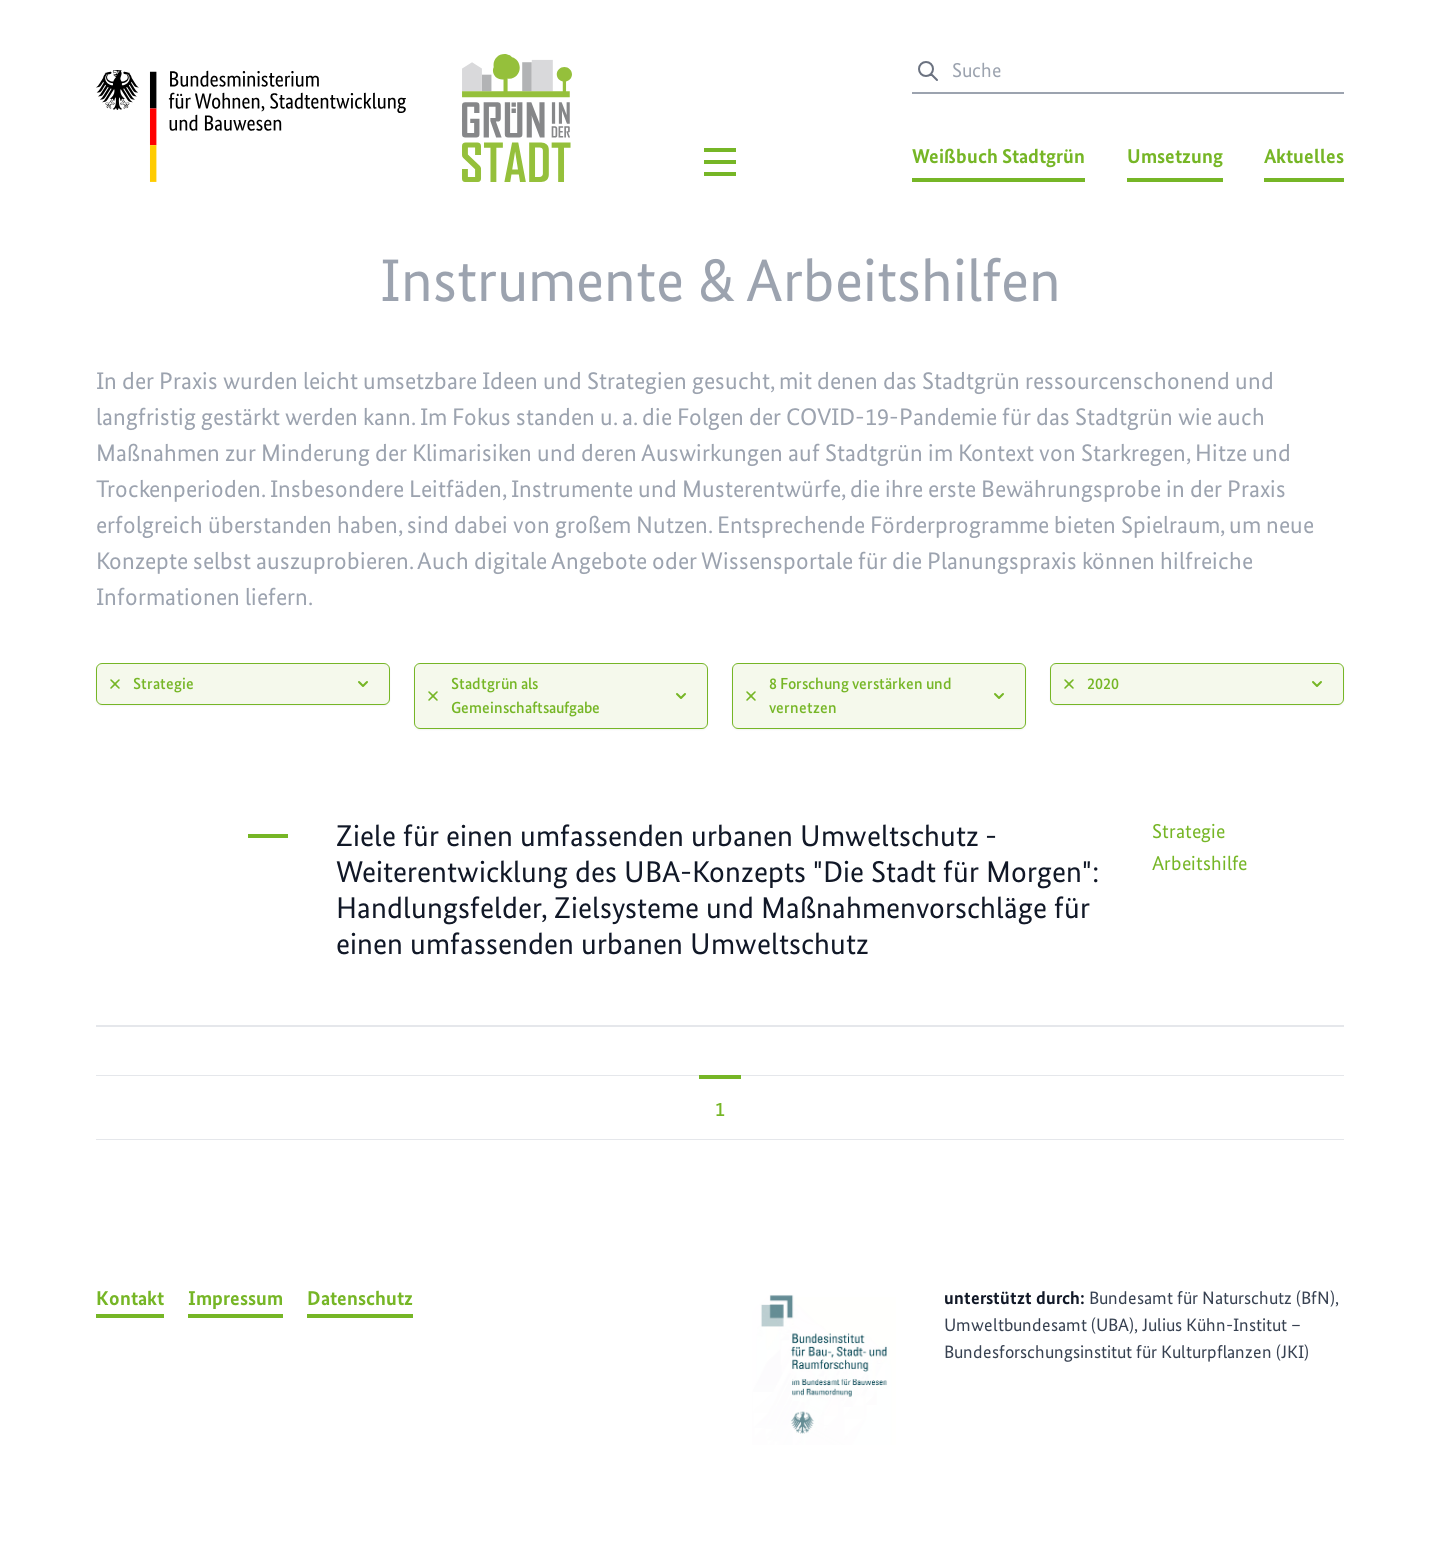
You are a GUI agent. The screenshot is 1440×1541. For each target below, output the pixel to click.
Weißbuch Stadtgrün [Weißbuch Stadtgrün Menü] (998, 156)
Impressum (235, 1298)
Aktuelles (1304, 156)
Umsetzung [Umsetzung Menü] (1175, 156)
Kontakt (130, 1298)
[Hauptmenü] (720, 162)
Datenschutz (360, 1298)
